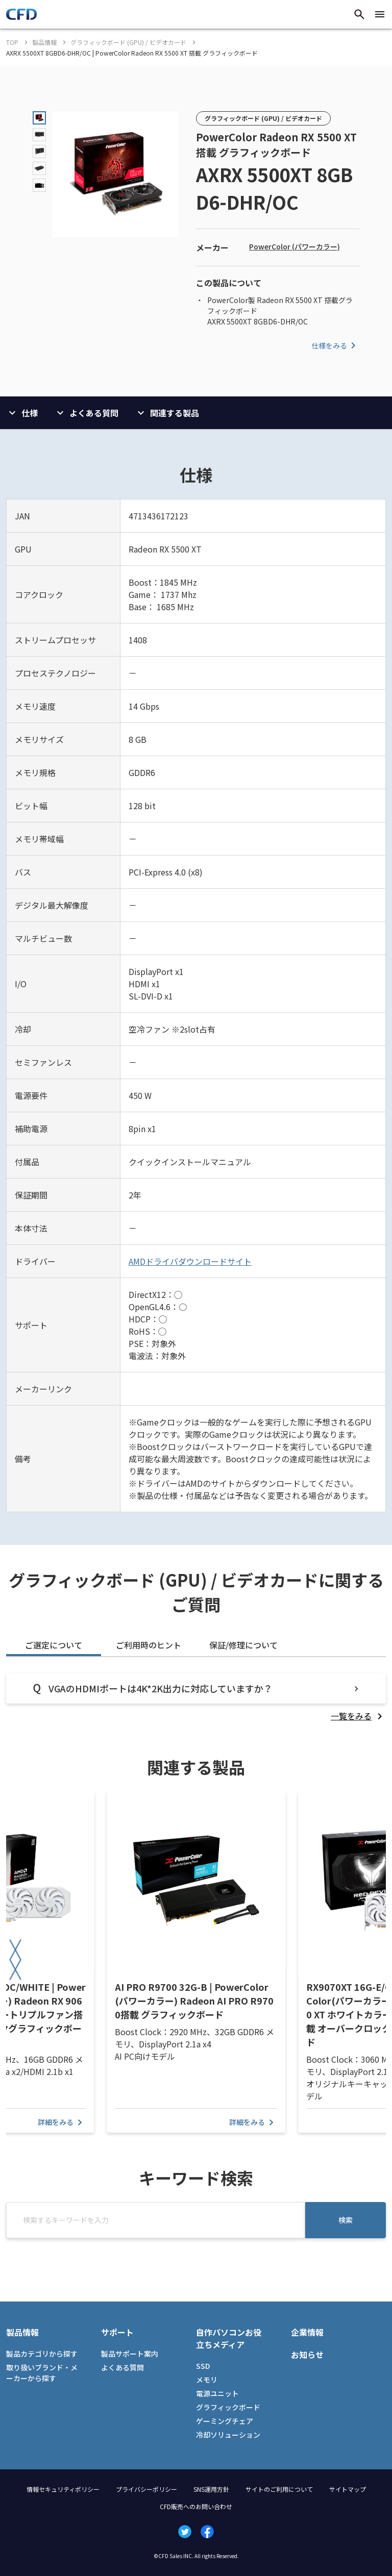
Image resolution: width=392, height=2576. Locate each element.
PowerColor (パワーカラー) (294, 246)
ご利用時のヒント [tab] (148, 1645)
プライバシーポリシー (146, 2489)
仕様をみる (335, 345)
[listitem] (358, 1716)
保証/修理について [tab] (243, 1645)
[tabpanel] (196, 1697)
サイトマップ (347, 2489)
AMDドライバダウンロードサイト (190, 1261)
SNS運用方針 (211, 2489)
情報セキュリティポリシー (63, 2489)
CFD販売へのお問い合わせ (196, 2506)
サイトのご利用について (279, 2489)
